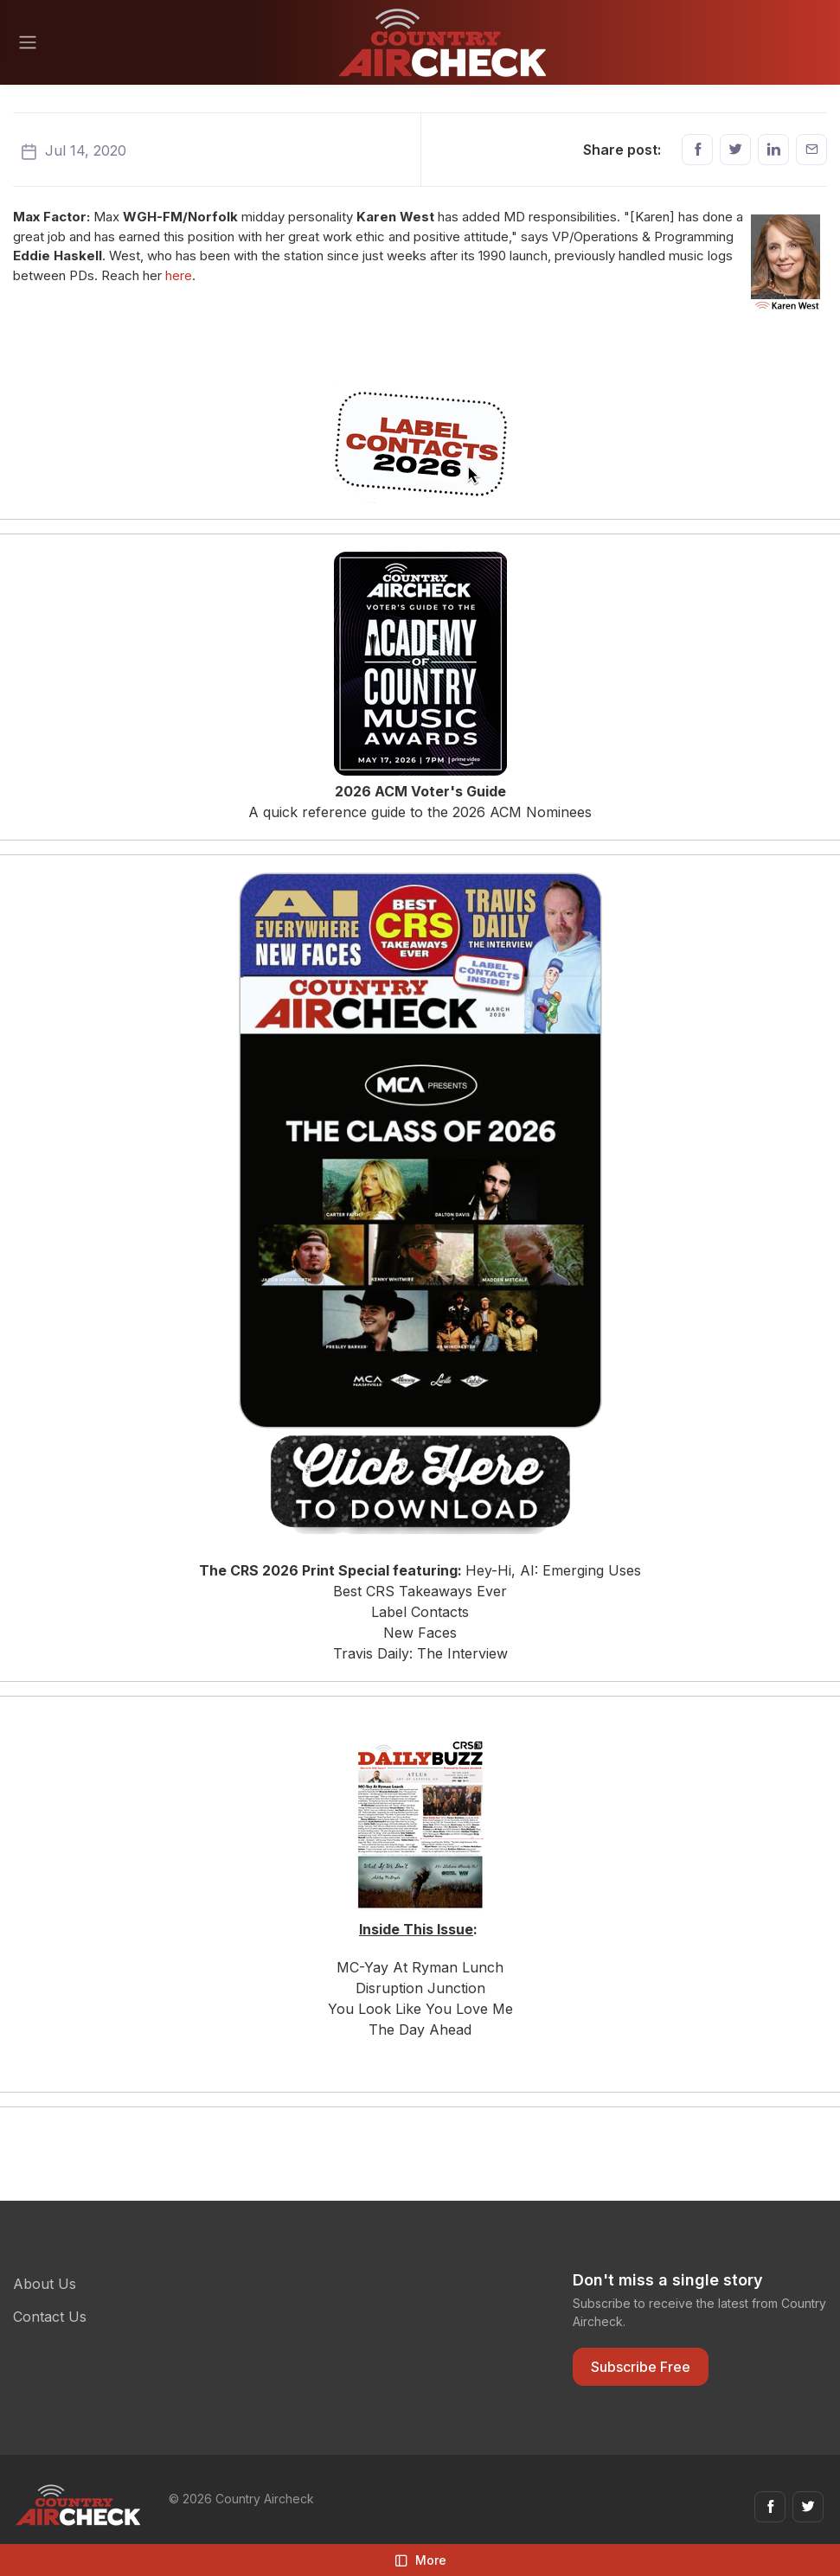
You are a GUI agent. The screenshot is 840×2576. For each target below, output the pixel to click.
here (178, 275)
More (420, 2560)
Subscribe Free (640, 2366)
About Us (44, 2283)
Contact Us (50, 2316)
